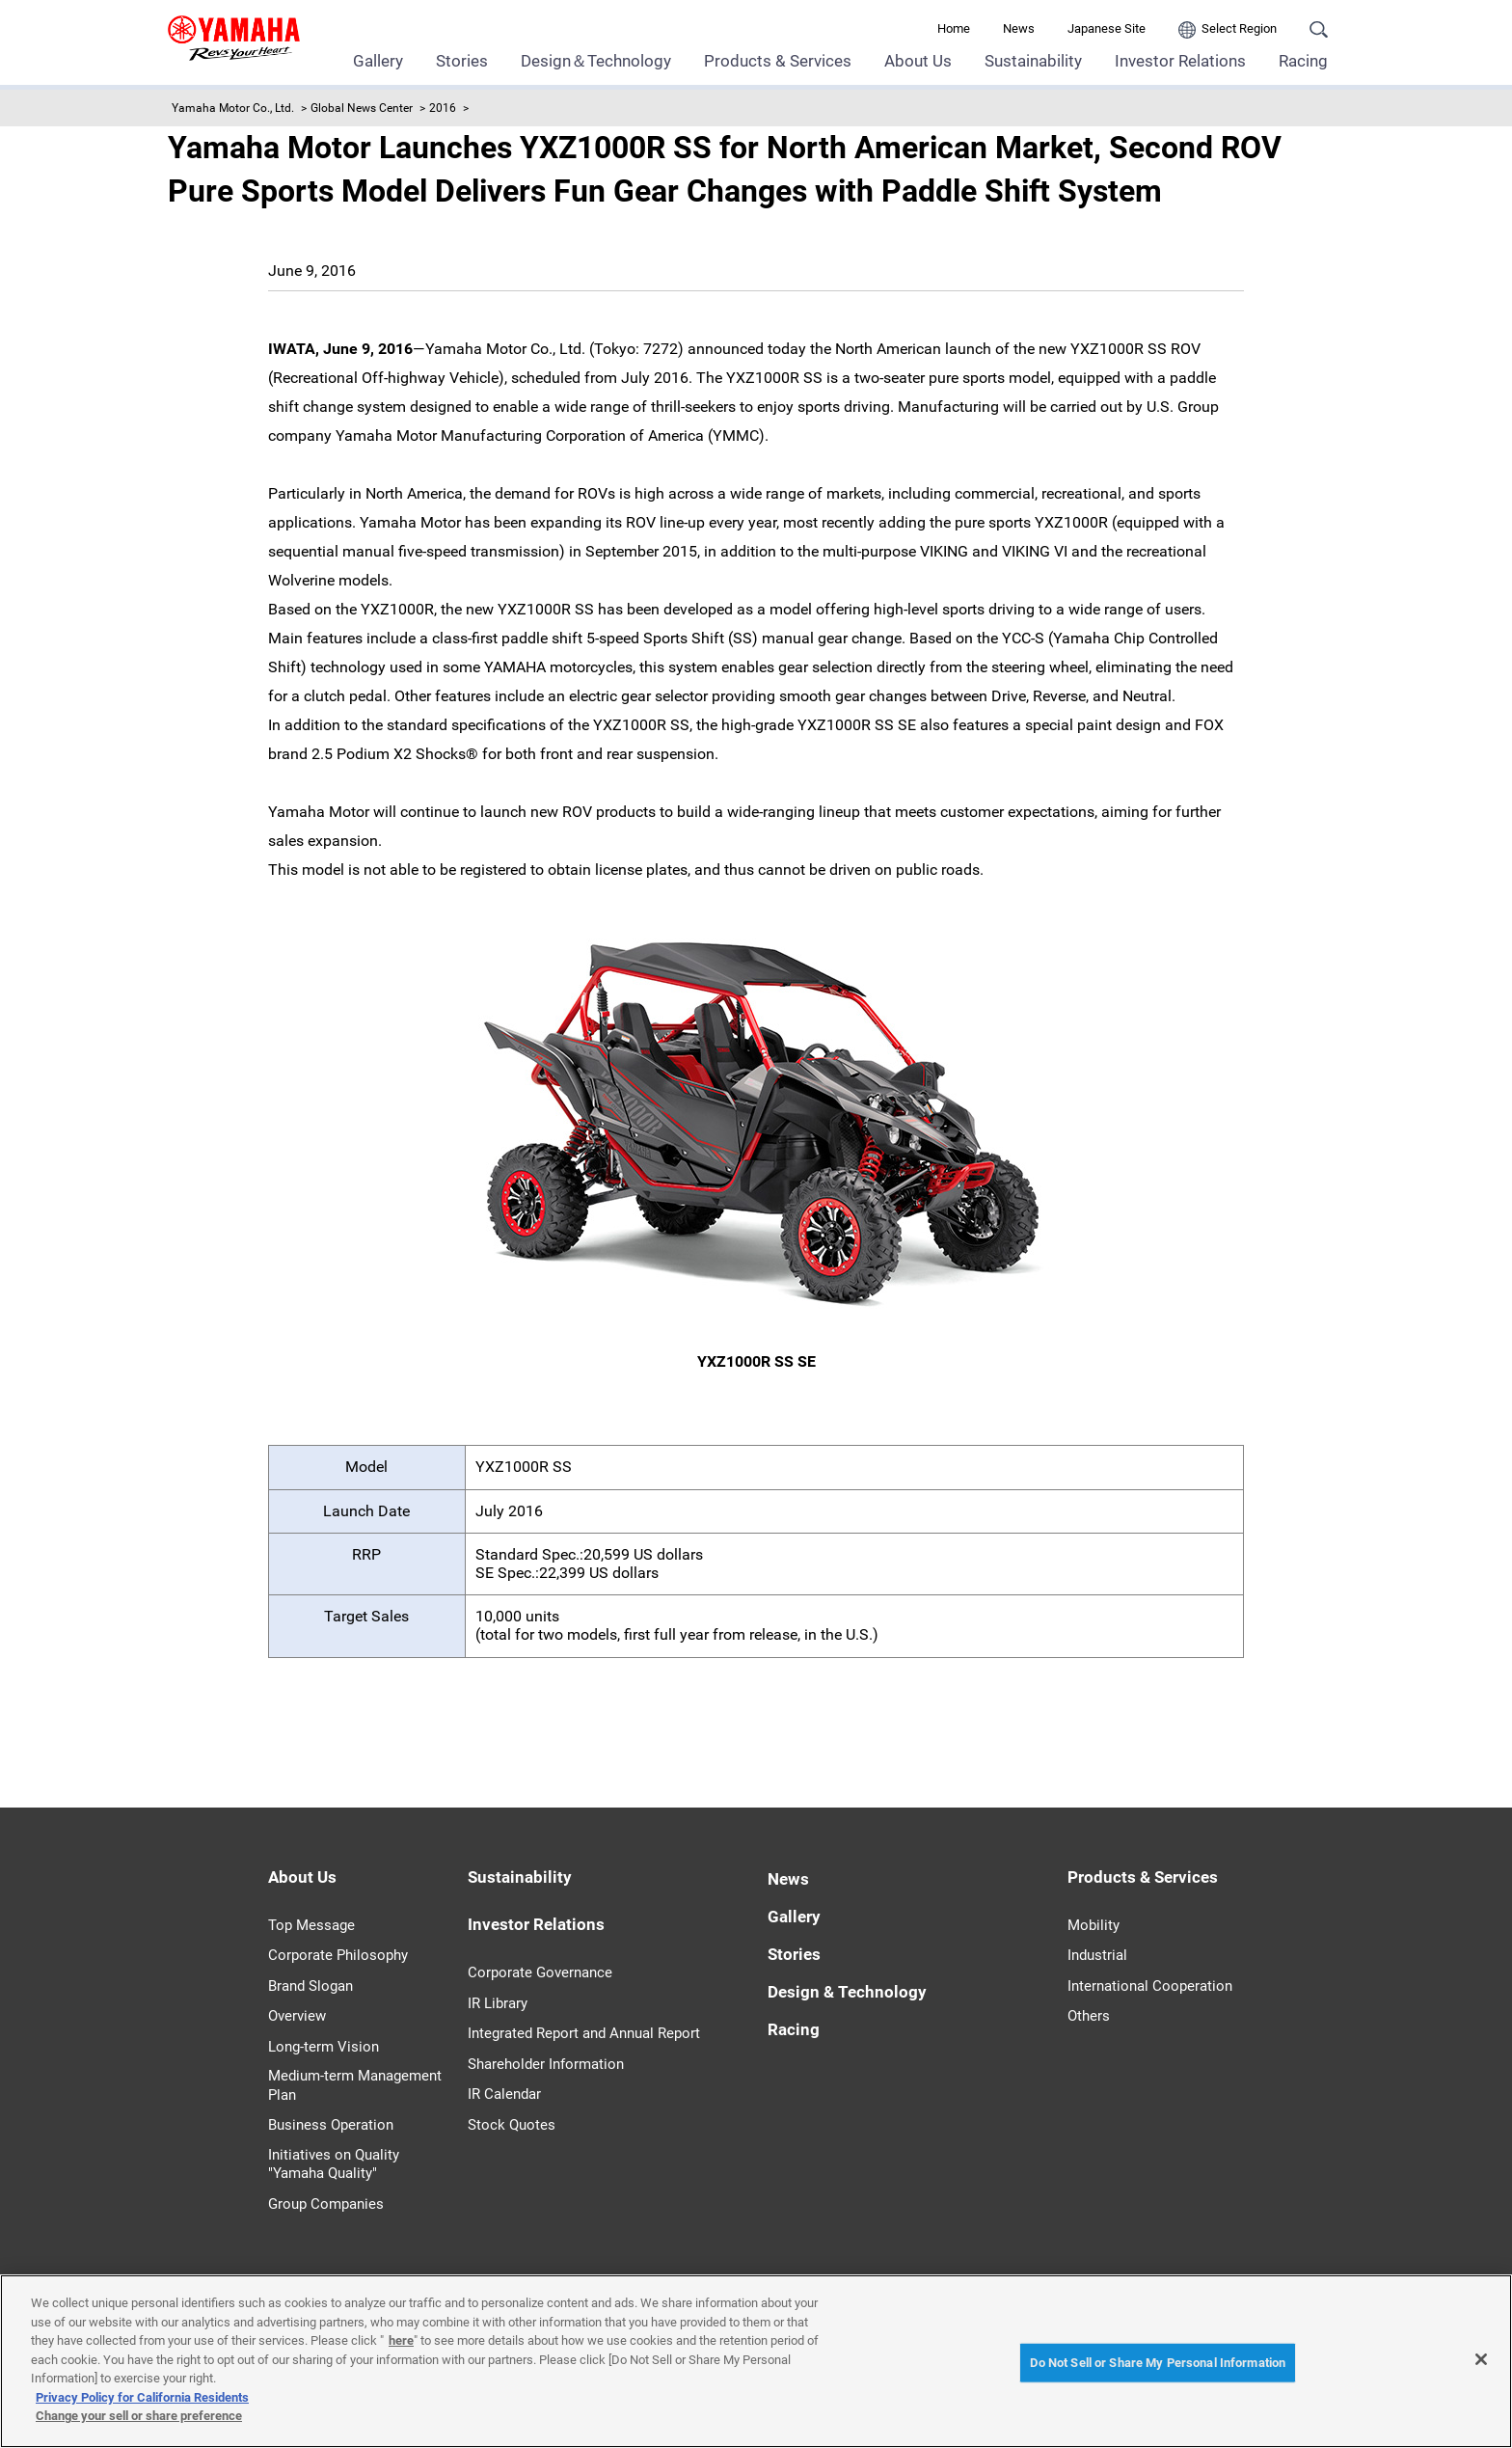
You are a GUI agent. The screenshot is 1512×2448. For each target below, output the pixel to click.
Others (1088, 2016)
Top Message (311, 1925)
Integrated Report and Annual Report (584, 2033)
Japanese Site (1106, 28)
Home (953, 28)
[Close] (1481, 2359)
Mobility (1093, 1925)
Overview (297, 2016)
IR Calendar (504, 2094)
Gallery (378, 60)
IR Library (497, 2003)
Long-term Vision (323, 2046)
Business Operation (330, 2125)
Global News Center (361, 108)
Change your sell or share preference (139, 2415)
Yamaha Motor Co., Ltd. (233, 108)
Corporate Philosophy (338, 1955)
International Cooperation (1149, 1986)
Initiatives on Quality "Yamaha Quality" (333, 2164)
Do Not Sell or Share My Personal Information (1157, 2362)
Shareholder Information (546, 2064)
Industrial (1097, 1955)
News (1019, 28)
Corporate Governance (540, 1972)
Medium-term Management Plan (355, 2085)
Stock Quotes (511, 2125)
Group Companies (326, 2204)
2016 (442, 108)
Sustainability (1033, 60)
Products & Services (777, 60)
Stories (462, 60)
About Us (918, 60)
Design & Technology (847, 1991)
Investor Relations (1180, 60)
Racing (1303, 60)
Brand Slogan (310, 1986)
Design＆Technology (596, 60)
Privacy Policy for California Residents (142, 2397)
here (401, 2340)
